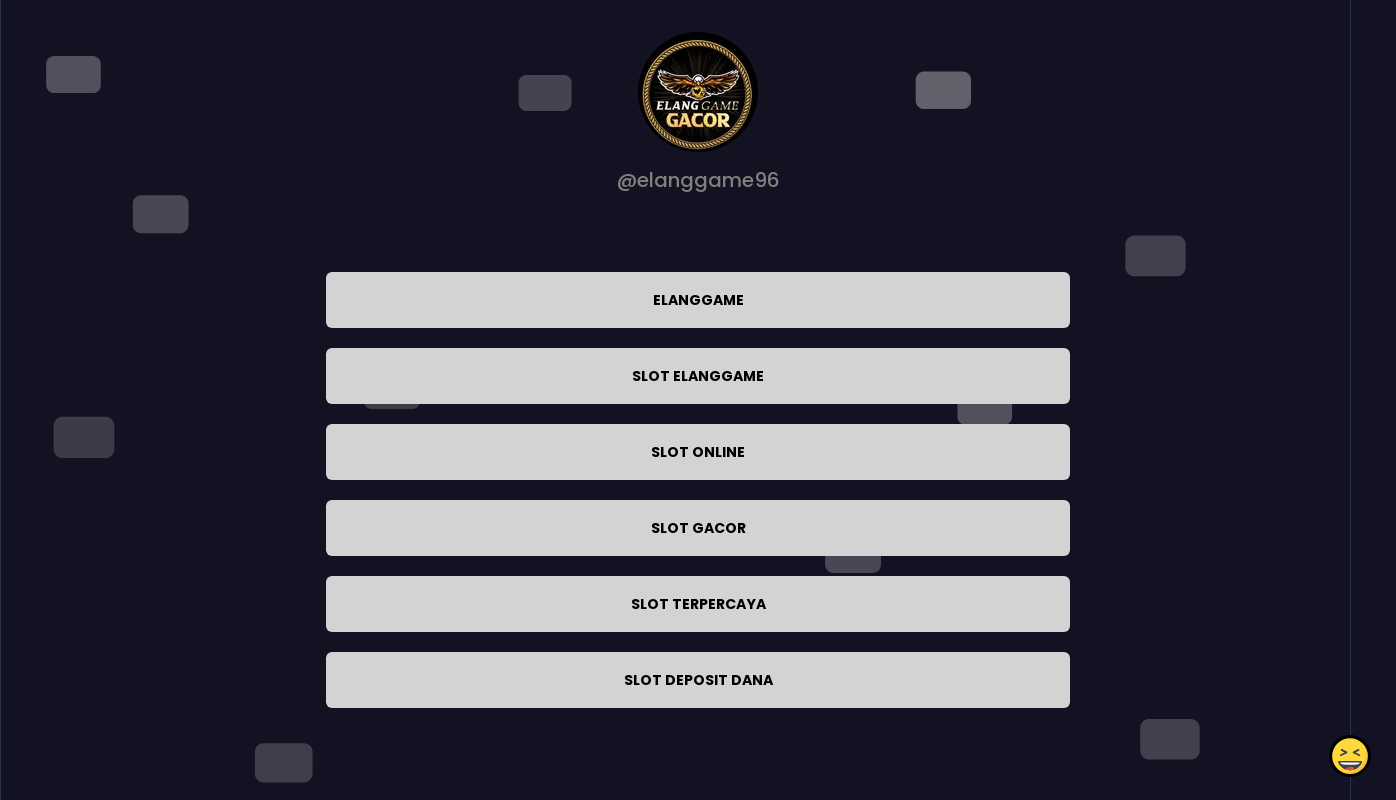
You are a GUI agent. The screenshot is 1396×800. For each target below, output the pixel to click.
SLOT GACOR (698, 528)
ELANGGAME (698, 300)
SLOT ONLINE (698, 452)
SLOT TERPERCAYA (698, 604)
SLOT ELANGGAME (698, 376)
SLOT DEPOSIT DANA (698, 680)
